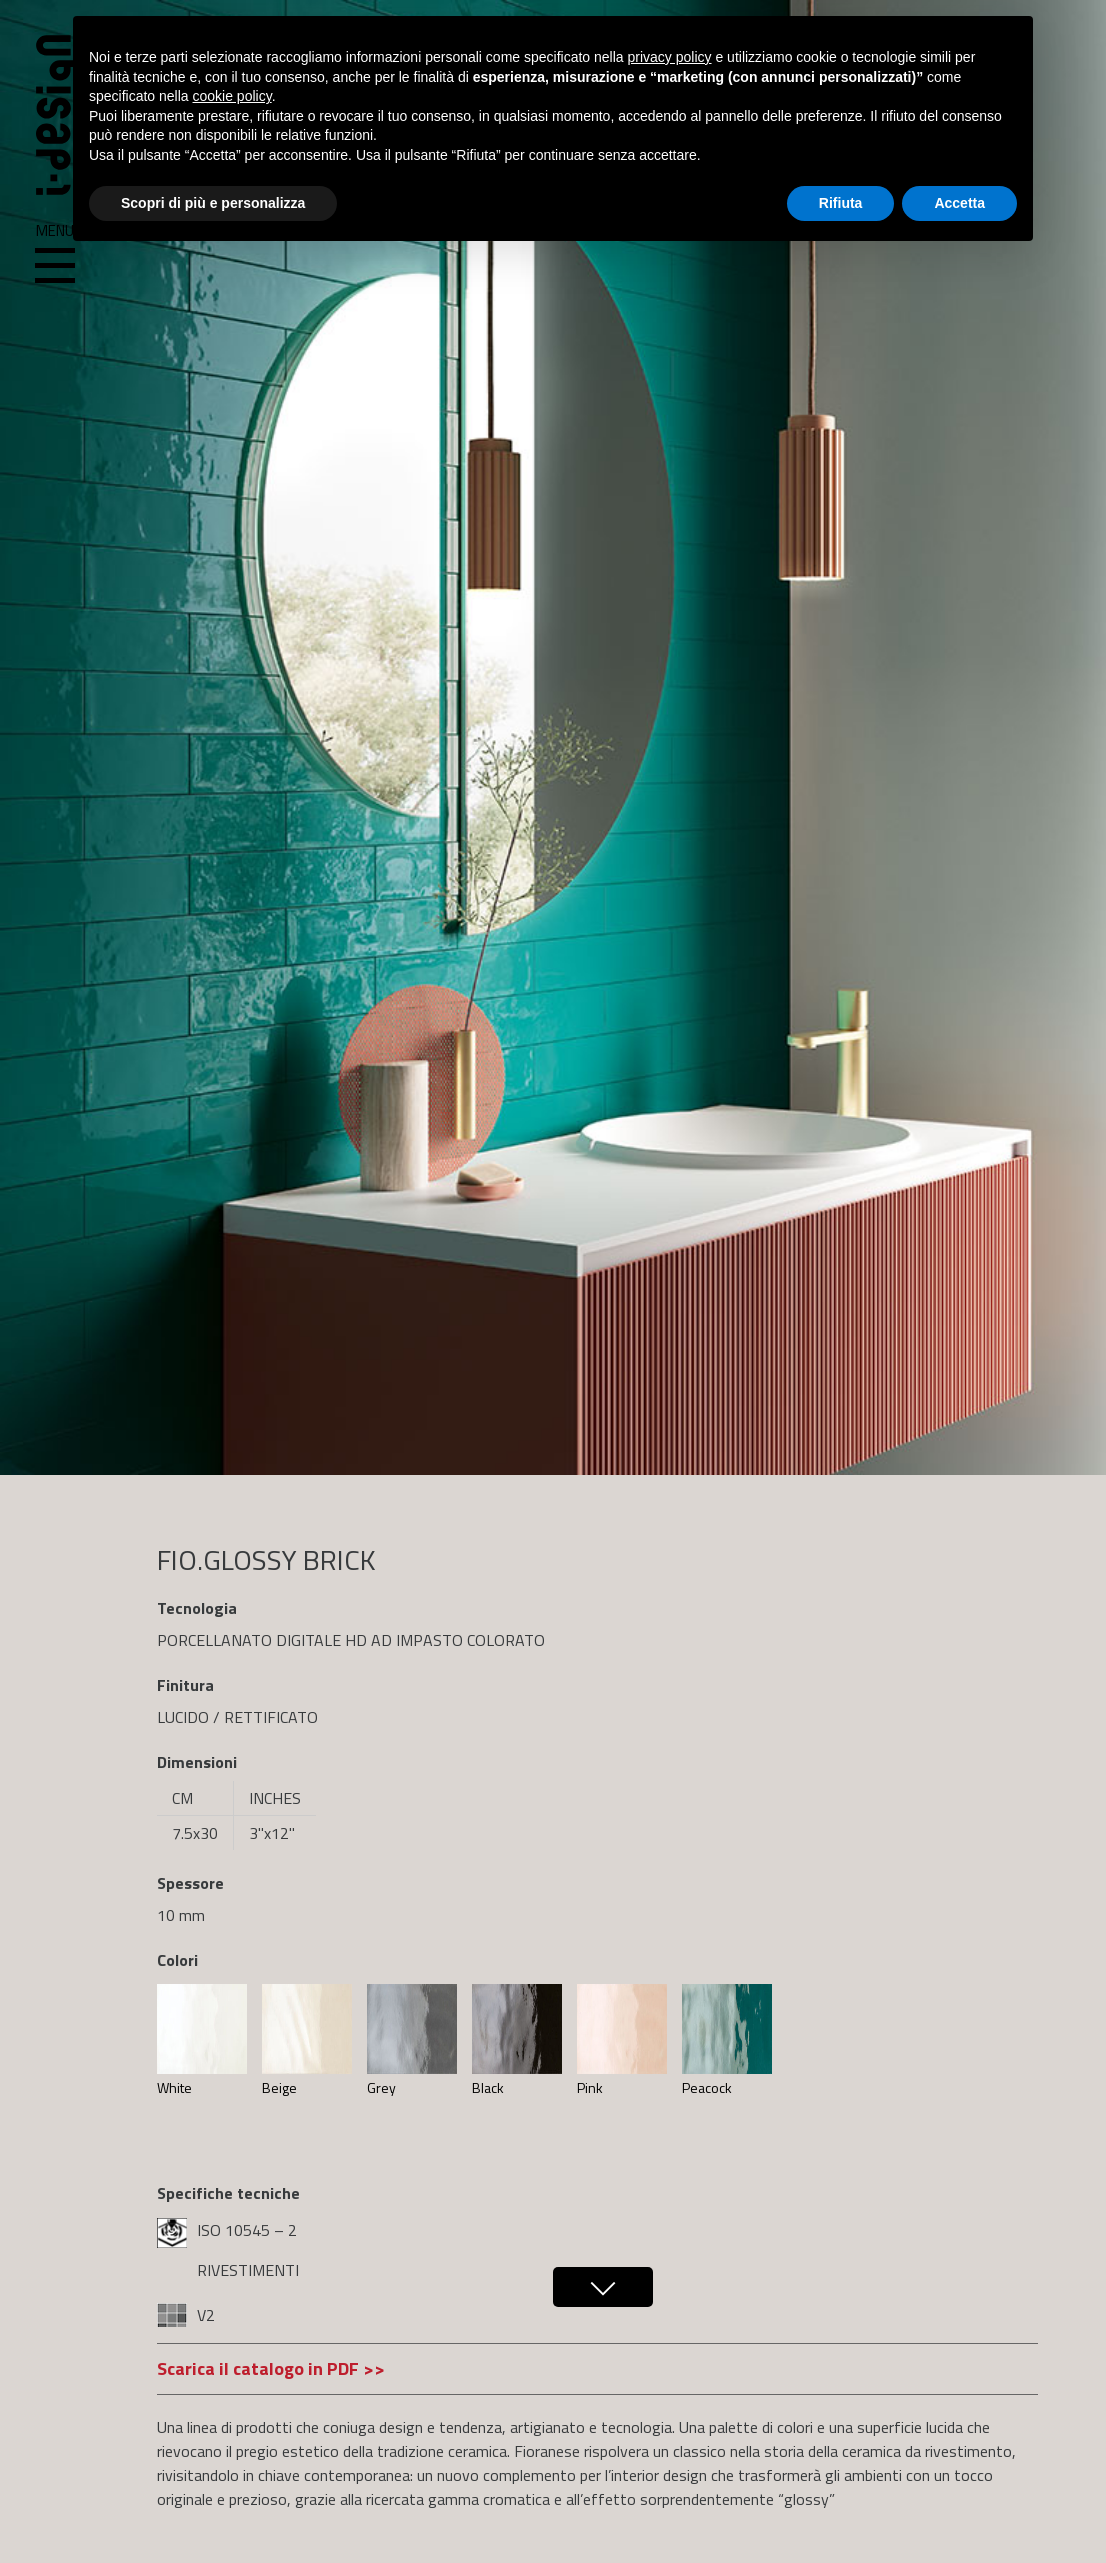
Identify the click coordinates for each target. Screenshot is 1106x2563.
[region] (553, 737)
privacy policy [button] (670, 57)
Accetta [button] (959, 203)
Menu (55, 254)
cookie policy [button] (232, 96)
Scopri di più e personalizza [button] (213, 203)
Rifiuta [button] (841, 203)
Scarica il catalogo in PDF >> (271, 2368)
